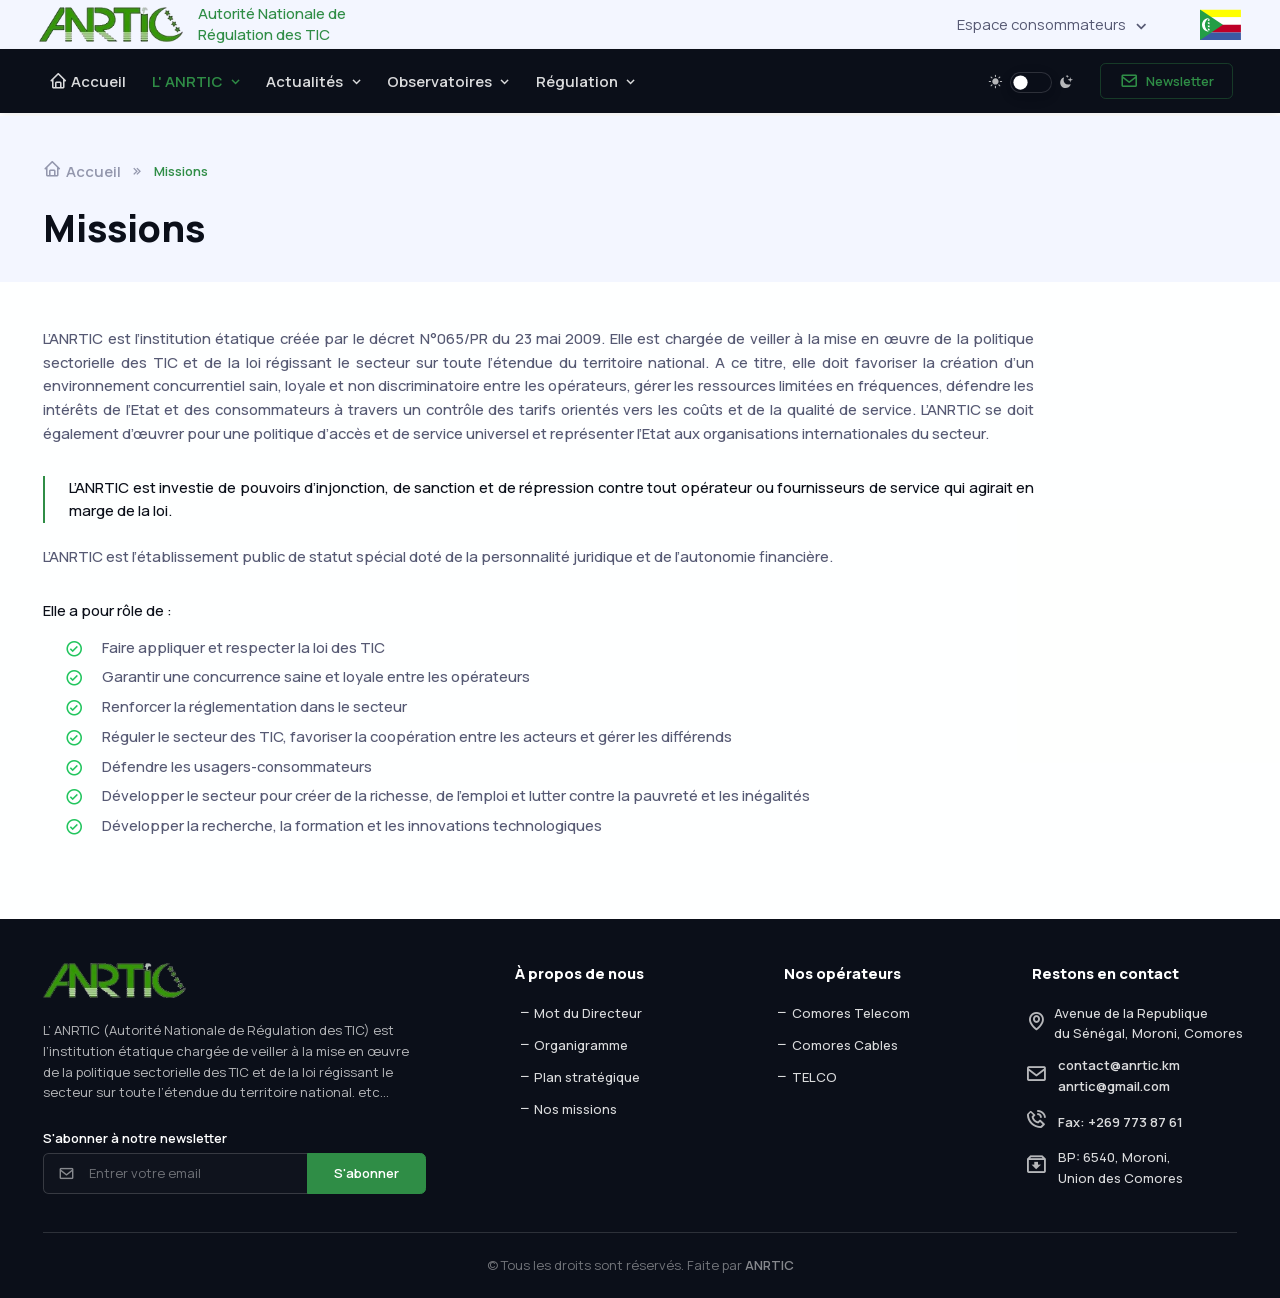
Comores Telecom (842, 1013)
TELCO (806, 1077)
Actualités (304, 81)
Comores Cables (836, 1045)
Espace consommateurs (1041, 24)
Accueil (88, 81)
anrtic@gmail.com (1114, 1086)
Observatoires (439, 81)
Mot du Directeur (580, 1013)
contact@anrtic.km (1119, 1065)
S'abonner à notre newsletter (135, 1138)
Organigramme (573, 1045)
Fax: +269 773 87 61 (1120, 1122)
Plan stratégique (579, 1077)
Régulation (577, 81)
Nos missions (568, 1109)
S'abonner (366, 1173)
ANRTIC (769, 1265)
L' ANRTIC (187, 81)
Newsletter (1167, 81)
